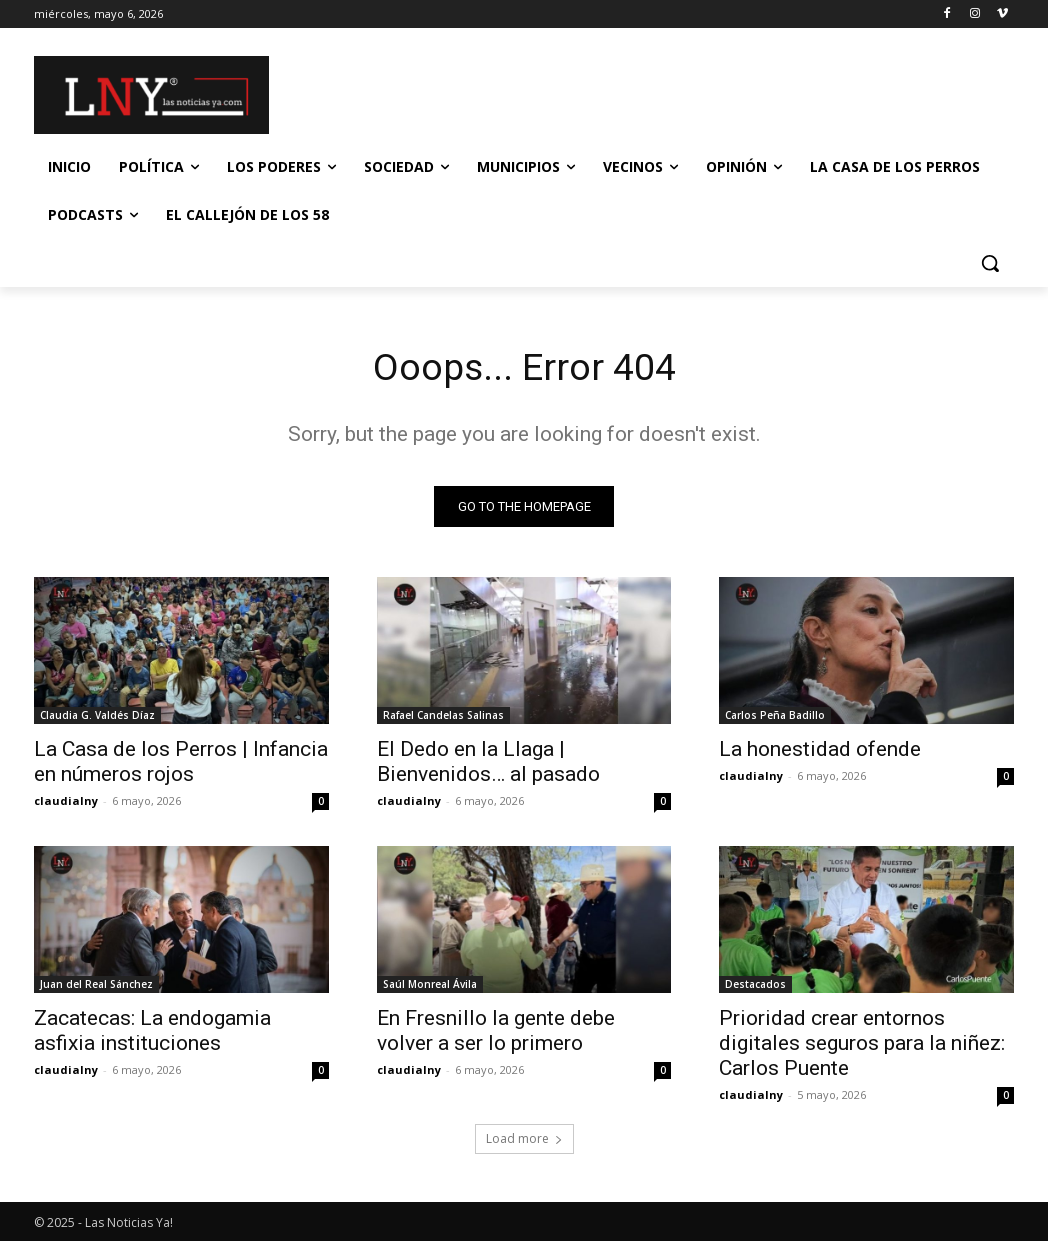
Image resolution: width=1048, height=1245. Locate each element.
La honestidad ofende (820, 753)
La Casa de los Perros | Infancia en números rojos (181, 765)
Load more (524, 1142)
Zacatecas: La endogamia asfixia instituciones (152, 1034)
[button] (990, 263)
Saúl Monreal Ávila (430, 988)
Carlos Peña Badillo (775, 719)
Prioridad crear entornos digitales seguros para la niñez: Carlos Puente (862, 1047)
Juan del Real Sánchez (96, 988)
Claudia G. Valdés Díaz (97, 719)
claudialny (66, 804)
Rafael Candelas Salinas (443, 719)
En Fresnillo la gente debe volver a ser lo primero (496, 1034)
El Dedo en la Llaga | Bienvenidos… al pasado (488, 765)
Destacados (755, 988)
